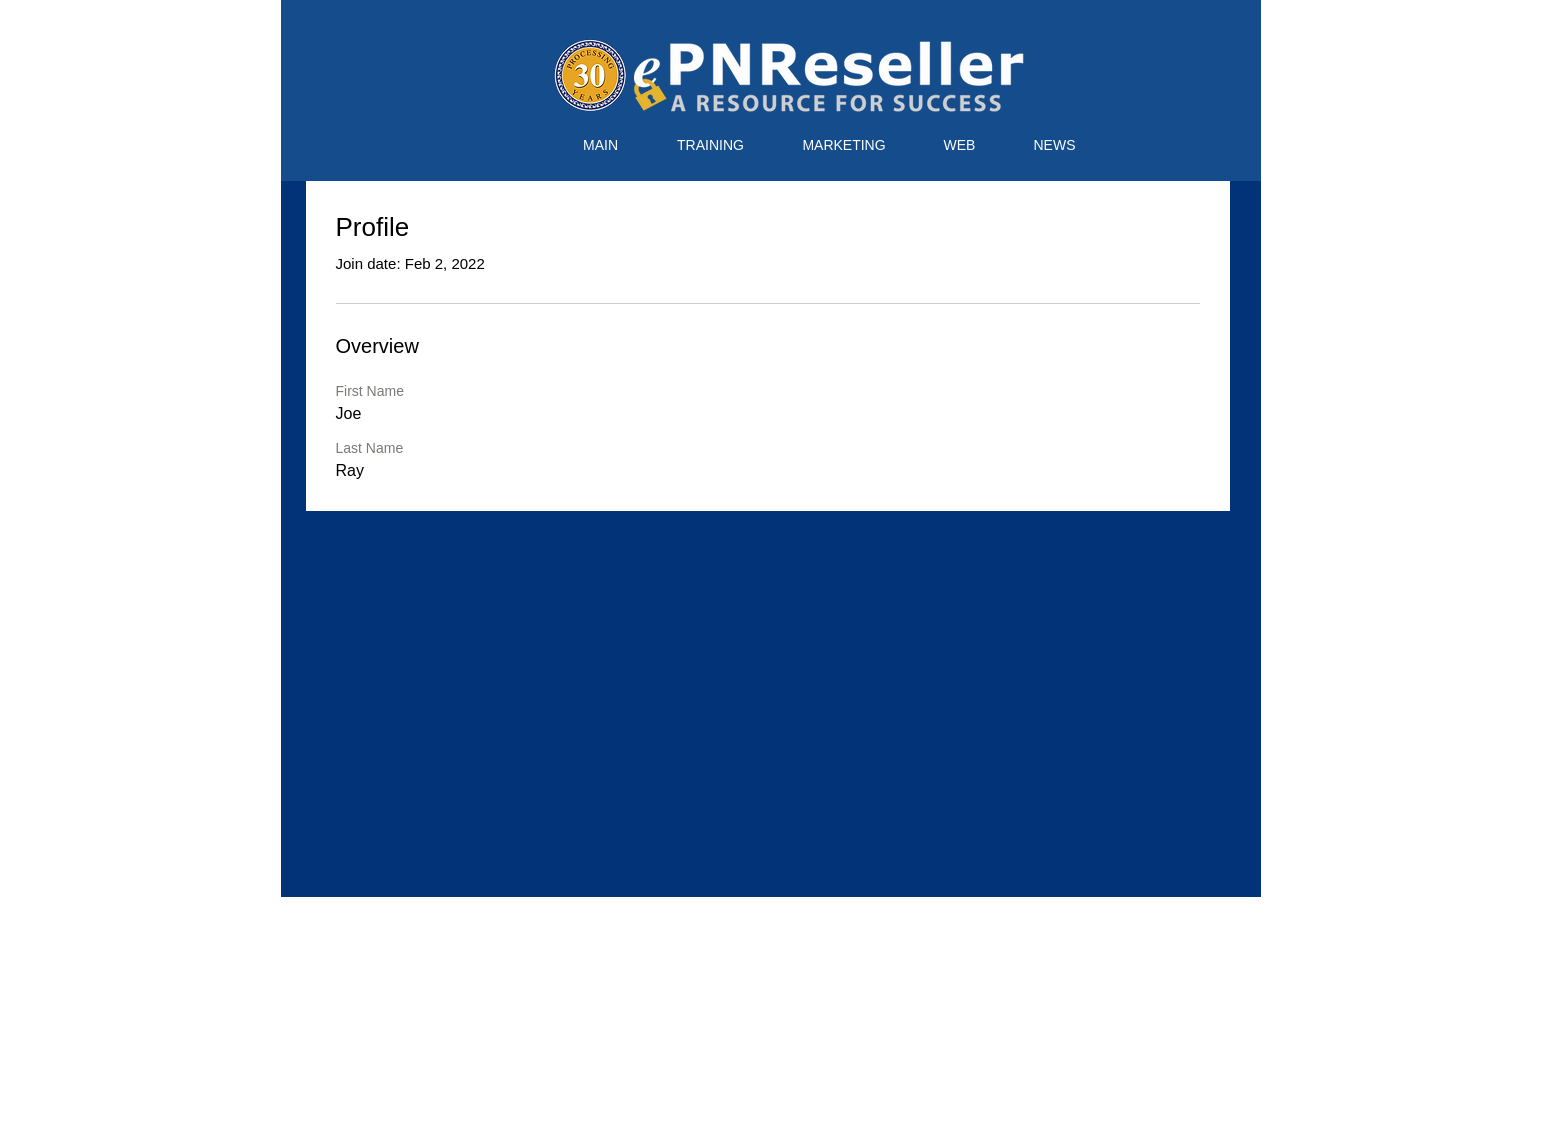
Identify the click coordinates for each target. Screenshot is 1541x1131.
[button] (711, 145)
